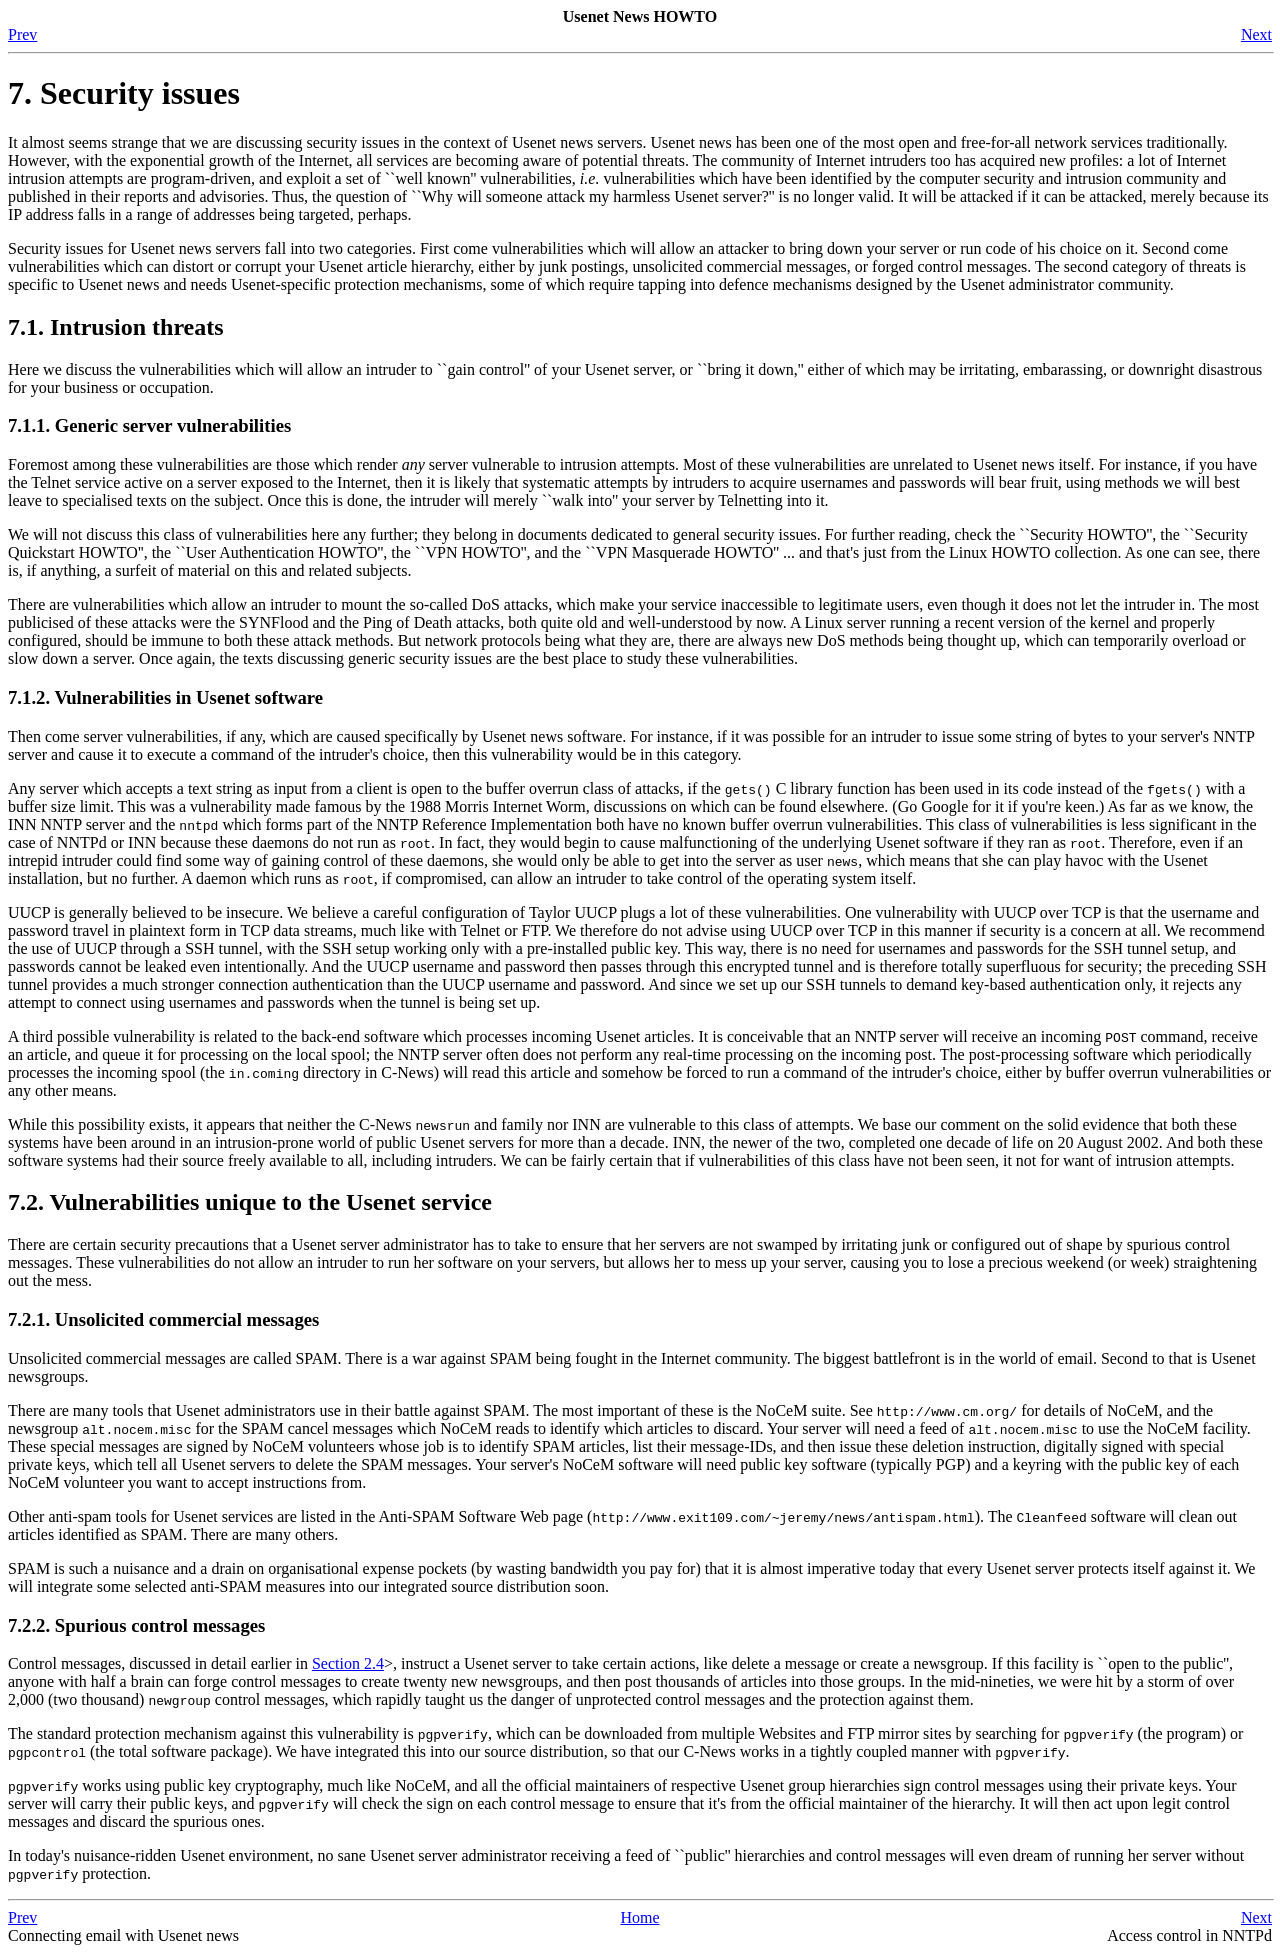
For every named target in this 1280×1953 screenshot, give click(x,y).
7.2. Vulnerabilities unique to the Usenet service (250, 1202)
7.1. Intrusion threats (116, 327)
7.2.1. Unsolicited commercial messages (163, 1319)
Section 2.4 (348, 1663)
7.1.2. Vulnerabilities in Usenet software (165, 697)
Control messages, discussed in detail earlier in (160, 1663)
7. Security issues (124, 93)
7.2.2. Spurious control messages (136, 1625)
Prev (22, 34)
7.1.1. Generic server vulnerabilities (149, 425)
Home (639, 1917)
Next (1256, 34)
